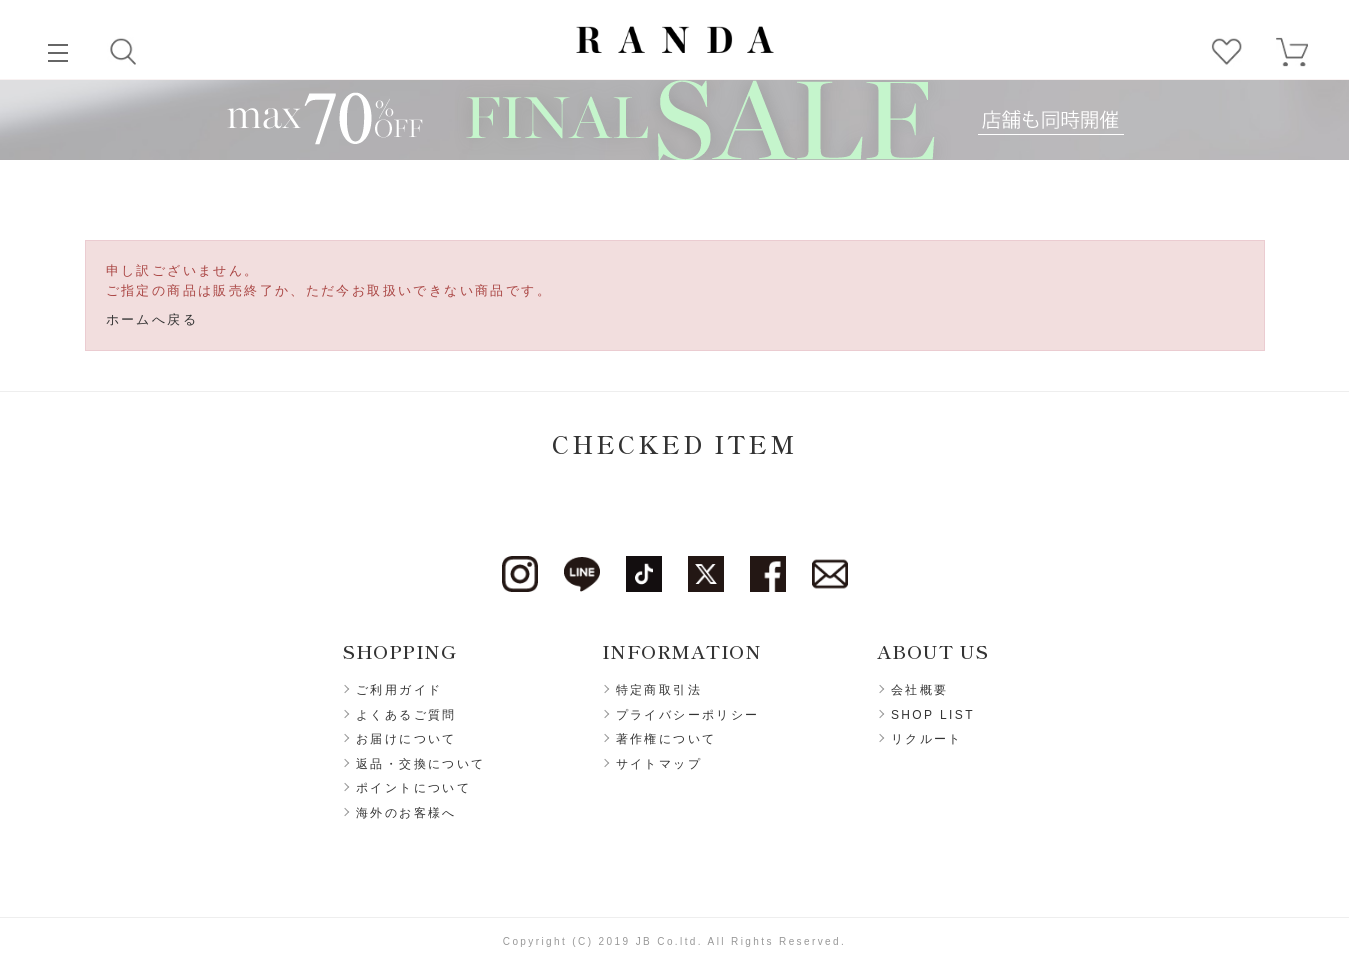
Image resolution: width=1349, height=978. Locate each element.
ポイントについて (413, 788)
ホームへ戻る (152, 319)
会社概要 (920, 690)
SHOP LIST (933, 715)
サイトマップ (659, 764)
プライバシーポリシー (688, 715)
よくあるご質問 (406, 715)
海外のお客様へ (406, 813)
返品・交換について (421, 764)
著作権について (666, 739)
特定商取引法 (659, 690)
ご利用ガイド (399, 690)
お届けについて (406, 739)
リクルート (927, 739)
